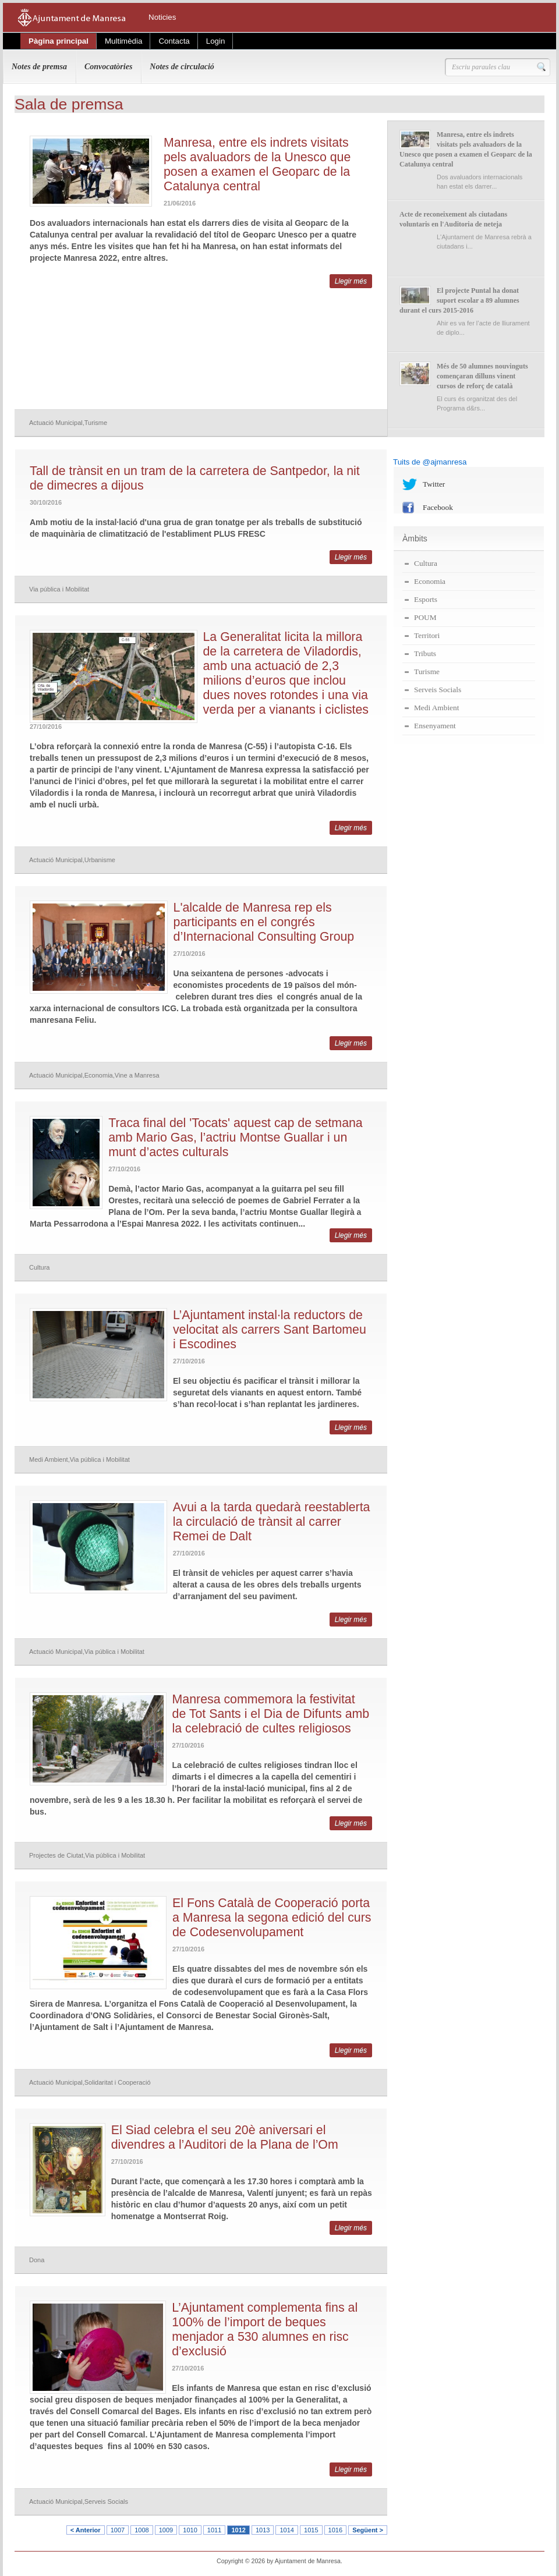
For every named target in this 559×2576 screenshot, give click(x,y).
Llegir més (351, 281)
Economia (98, 1075)
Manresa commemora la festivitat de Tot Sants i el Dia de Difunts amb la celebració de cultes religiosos (271, 1713)
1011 (214, 2530)
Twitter (434, 484)
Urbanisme (99, 859)
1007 (118, 2530)
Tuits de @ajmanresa (429, 462)
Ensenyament (435, 725)
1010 (190, 2530)
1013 (263, 2530)
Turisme (95, 422)
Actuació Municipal (56, 422)
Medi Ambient (48, 1459)
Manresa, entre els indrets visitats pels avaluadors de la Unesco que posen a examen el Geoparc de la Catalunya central (257, 164)
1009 (166, 2530)
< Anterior (85, 2530)
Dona (36, 2259)
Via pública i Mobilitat (59, 589)
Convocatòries (108, 66)
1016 (335, 2530)
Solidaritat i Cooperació (117, 2082)
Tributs (425, 653)
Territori (427, 635)
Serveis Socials (106, 2501)
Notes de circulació (182, 66)
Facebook (438, 507)
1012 (238, 2530)
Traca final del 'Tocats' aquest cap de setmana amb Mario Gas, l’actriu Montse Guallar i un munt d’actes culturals (235, 1137)
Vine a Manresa (137, 1075)
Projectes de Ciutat (56, 1855)
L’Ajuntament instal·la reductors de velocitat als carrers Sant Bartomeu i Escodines (269, 1329)
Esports (425, 599)
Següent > (367, 2530)
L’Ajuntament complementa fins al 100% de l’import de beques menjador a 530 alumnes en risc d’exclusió (265, 2329)
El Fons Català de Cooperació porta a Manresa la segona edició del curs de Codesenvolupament (271, 1917)
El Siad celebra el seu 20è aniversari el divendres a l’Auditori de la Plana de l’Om (224, 2137)
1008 (141, 2530)
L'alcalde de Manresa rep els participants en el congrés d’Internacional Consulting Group (264, 922)
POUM (425, 617)
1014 (286, 2530)
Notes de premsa (39, 66)
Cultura (39, 1267)
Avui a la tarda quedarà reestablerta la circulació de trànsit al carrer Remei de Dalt (271, 1521)
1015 (311, 2530)
